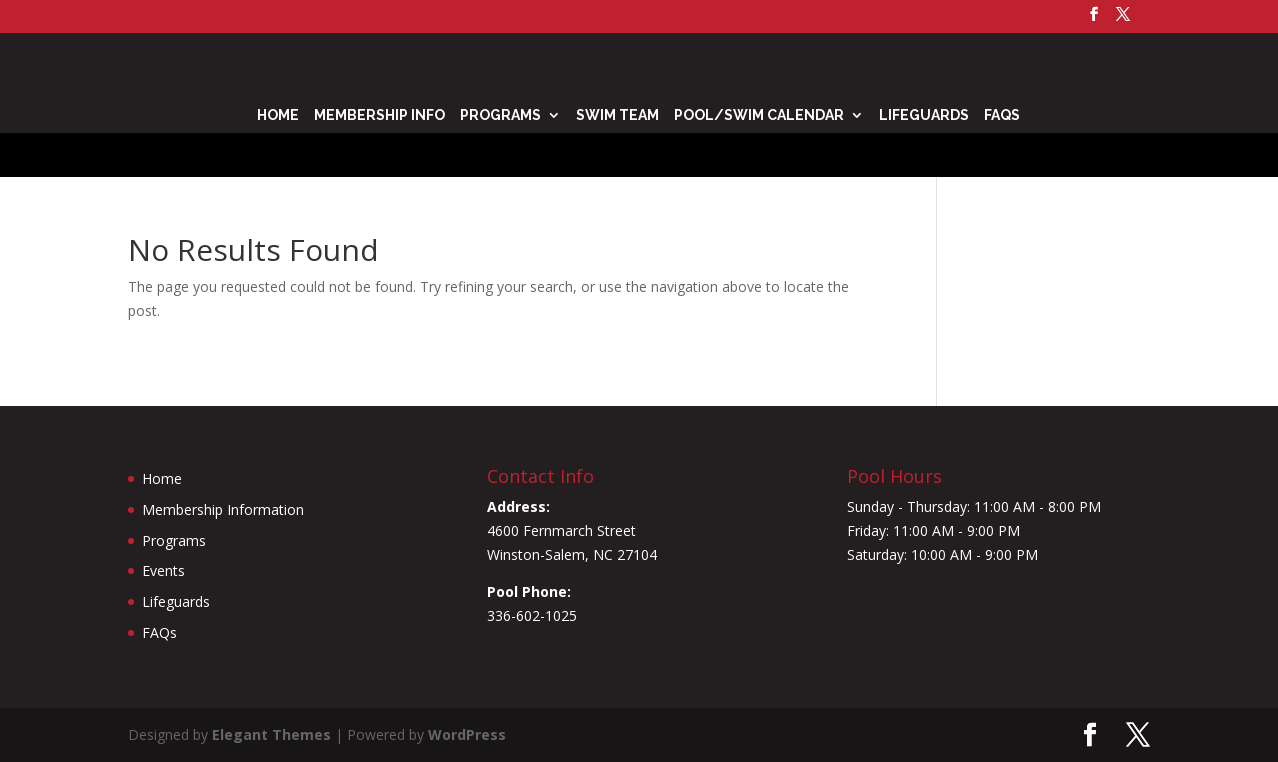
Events (163, 570)
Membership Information (223, 509)
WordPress (467, 734)
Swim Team (617, 115)
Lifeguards (924, 115)
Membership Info (379, 115)
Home (278, 115)
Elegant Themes (271, 734)
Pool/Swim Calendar (759, 115)
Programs (500, 115)
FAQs (1002, 115)
